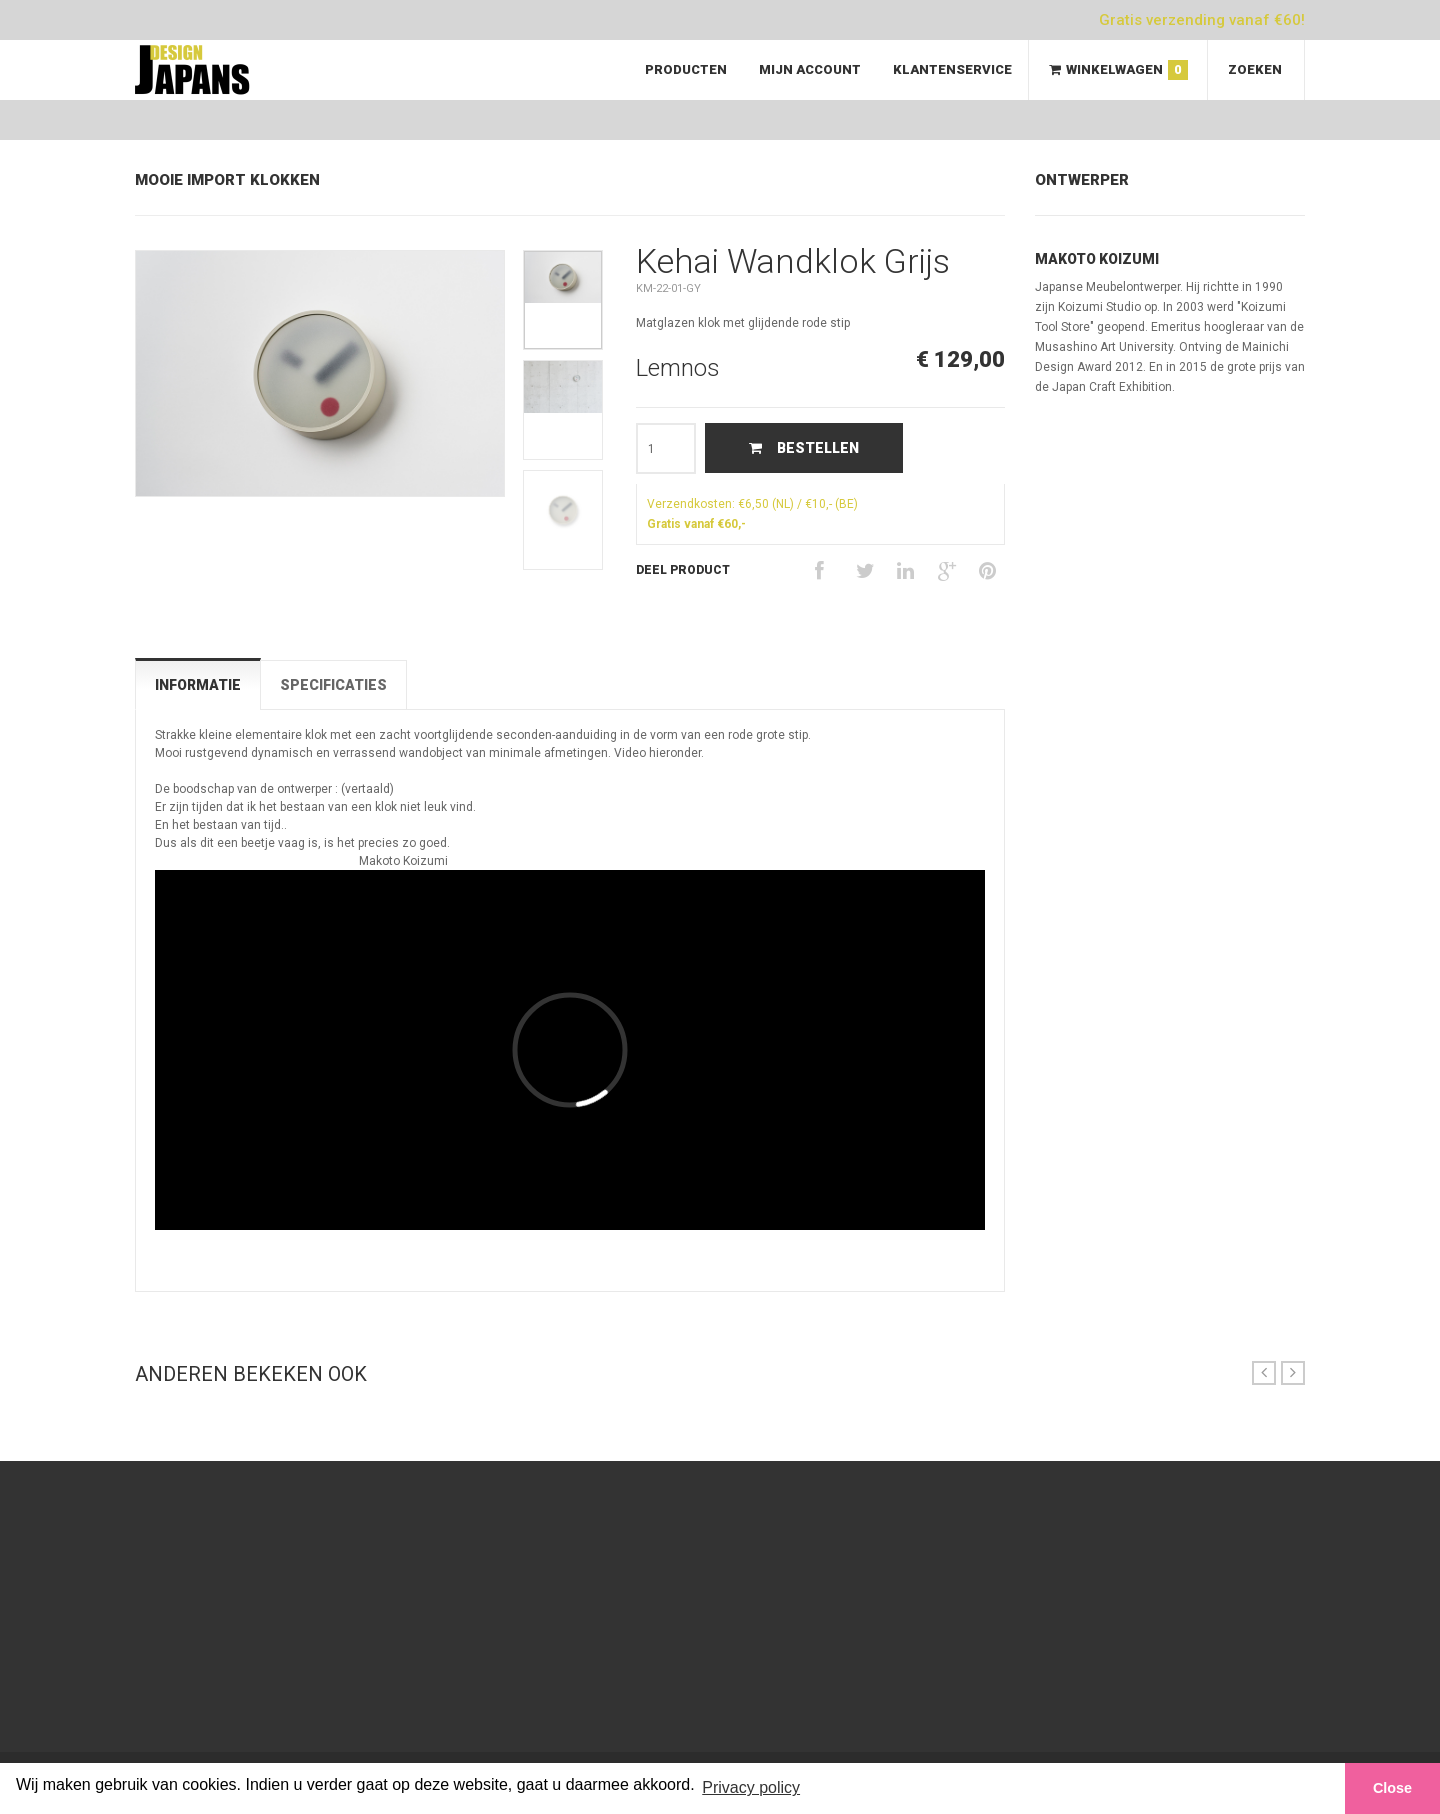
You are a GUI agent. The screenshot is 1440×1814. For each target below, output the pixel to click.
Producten (686, 69)
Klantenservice (952, 69)
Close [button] (1392, 1788)
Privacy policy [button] (751, 1787)
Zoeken (1255, 69)
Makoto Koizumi (1097, 259)
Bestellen (804, 448)
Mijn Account (810, 69)
